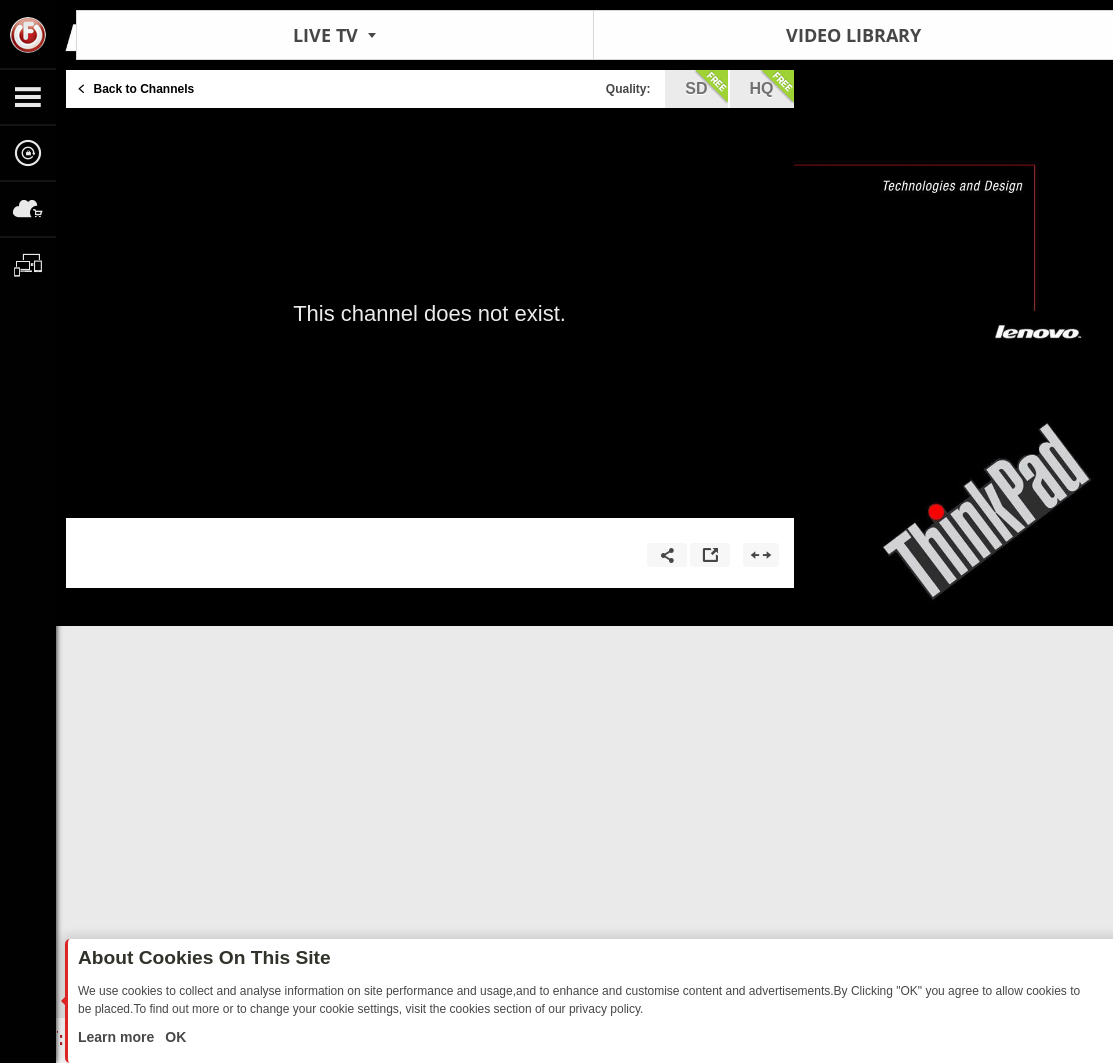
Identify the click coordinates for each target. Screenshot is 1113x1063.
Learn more (118, 1037)
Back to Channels (144, 89)
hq (772, 87)
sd (706, 87)
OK (173, 1037)
